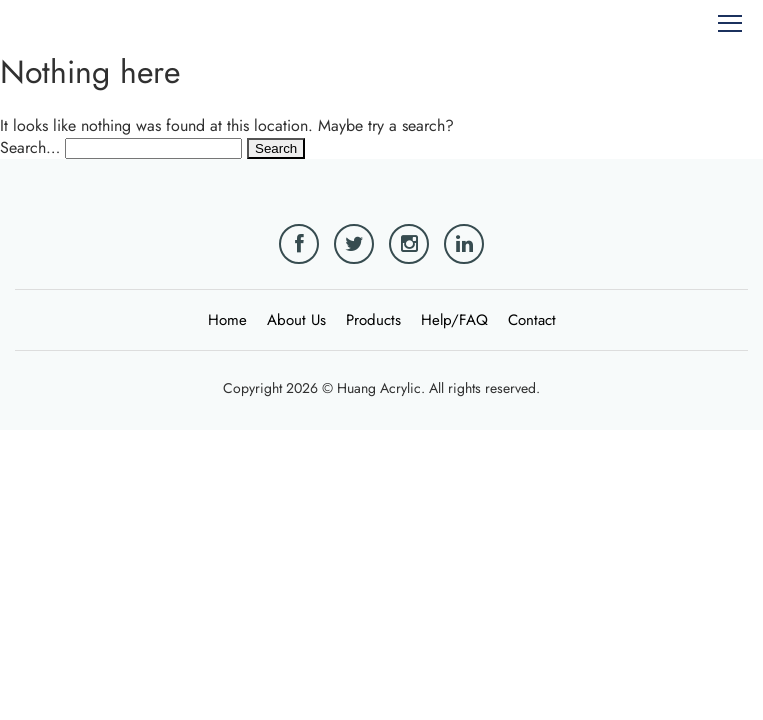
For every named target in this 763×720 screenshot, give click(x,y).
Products (373, 320)
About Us (296, 320)
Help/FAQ (454, 320)
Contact (532, 320)
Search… (30, 147)
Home (227, 320)
